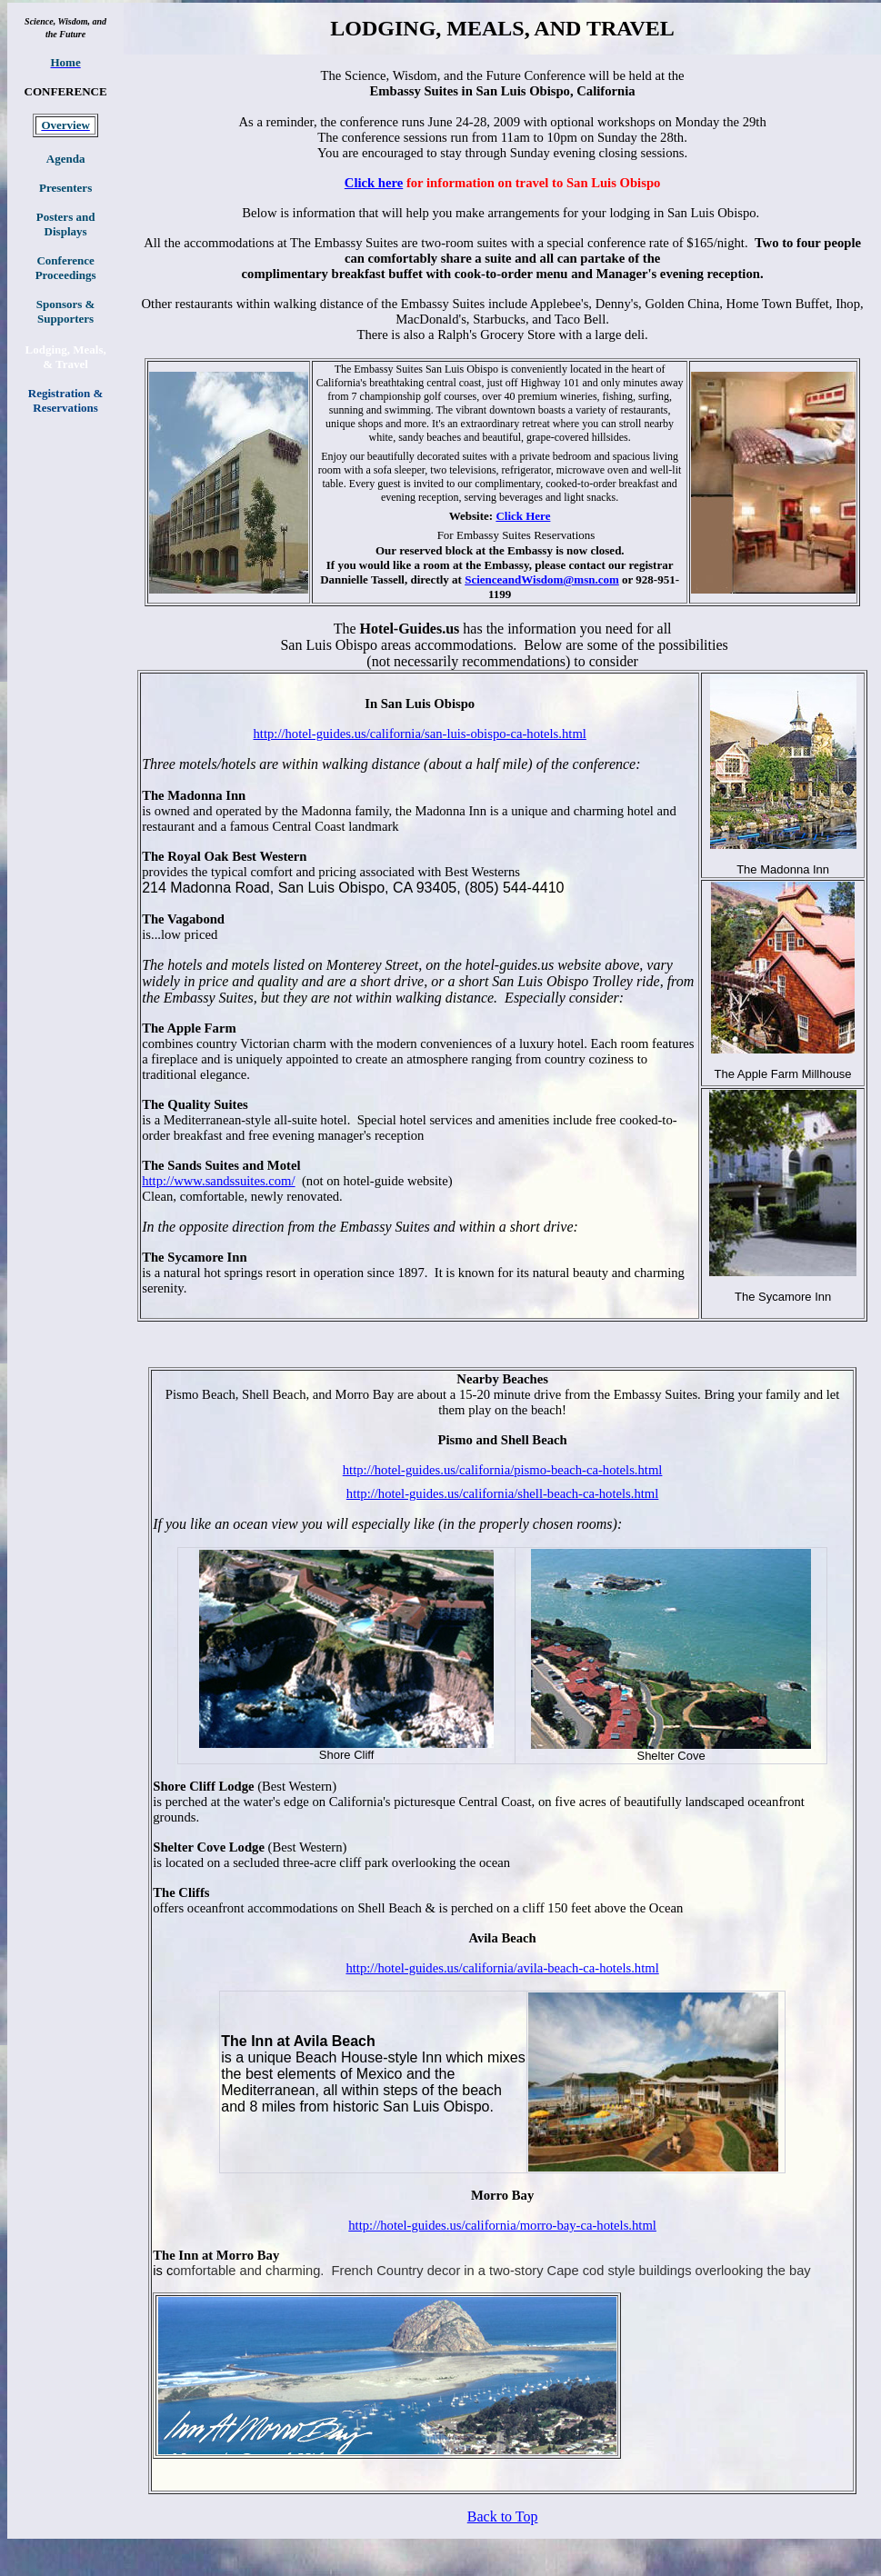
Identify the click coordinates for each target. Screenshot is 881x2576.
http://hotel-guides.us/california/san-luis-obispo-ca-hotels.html (420, 733)
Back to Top (502, 2516)
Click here (374, 182)
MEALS (485, 28)
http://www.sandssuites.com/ (218, 1180)
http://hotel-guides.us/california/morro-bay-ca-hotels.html (502, 2225)
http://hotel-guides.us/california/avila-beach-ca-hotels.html (501, 1968)
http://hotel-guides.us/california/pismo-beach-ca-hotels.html (503, 1470)
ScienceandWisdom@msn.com (542, 579)
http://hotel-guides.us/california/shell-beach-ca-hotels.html (502, 1493)
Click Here (523, 516)
